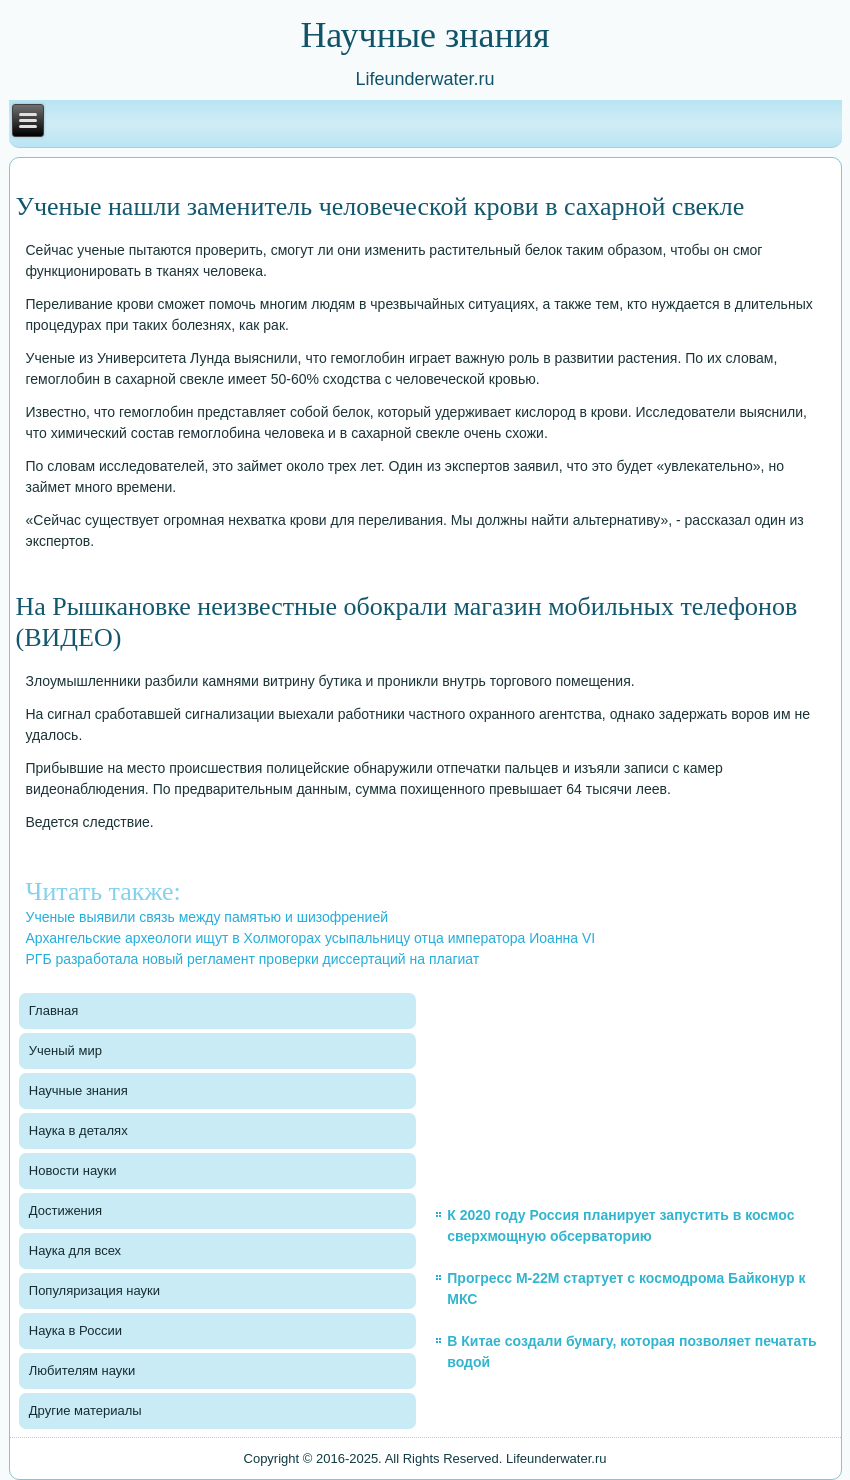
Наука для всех (75, 1250)
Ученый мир (65, 1050)
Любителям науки (82, 1370)
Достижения (65, 1210)
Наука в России (75, 1330)
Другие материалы (85, 1410)
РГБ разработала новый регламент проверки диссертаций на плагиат (253, 959)
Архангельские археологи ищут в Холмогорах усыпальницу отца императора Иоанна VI (311, 938)
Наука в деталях (78, 1130)
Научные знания (78, 1090)
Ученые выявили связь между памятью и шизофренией (207, 917)
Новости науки (73, 1170)
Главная (53, 1010)
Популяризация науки (94, 1290)
